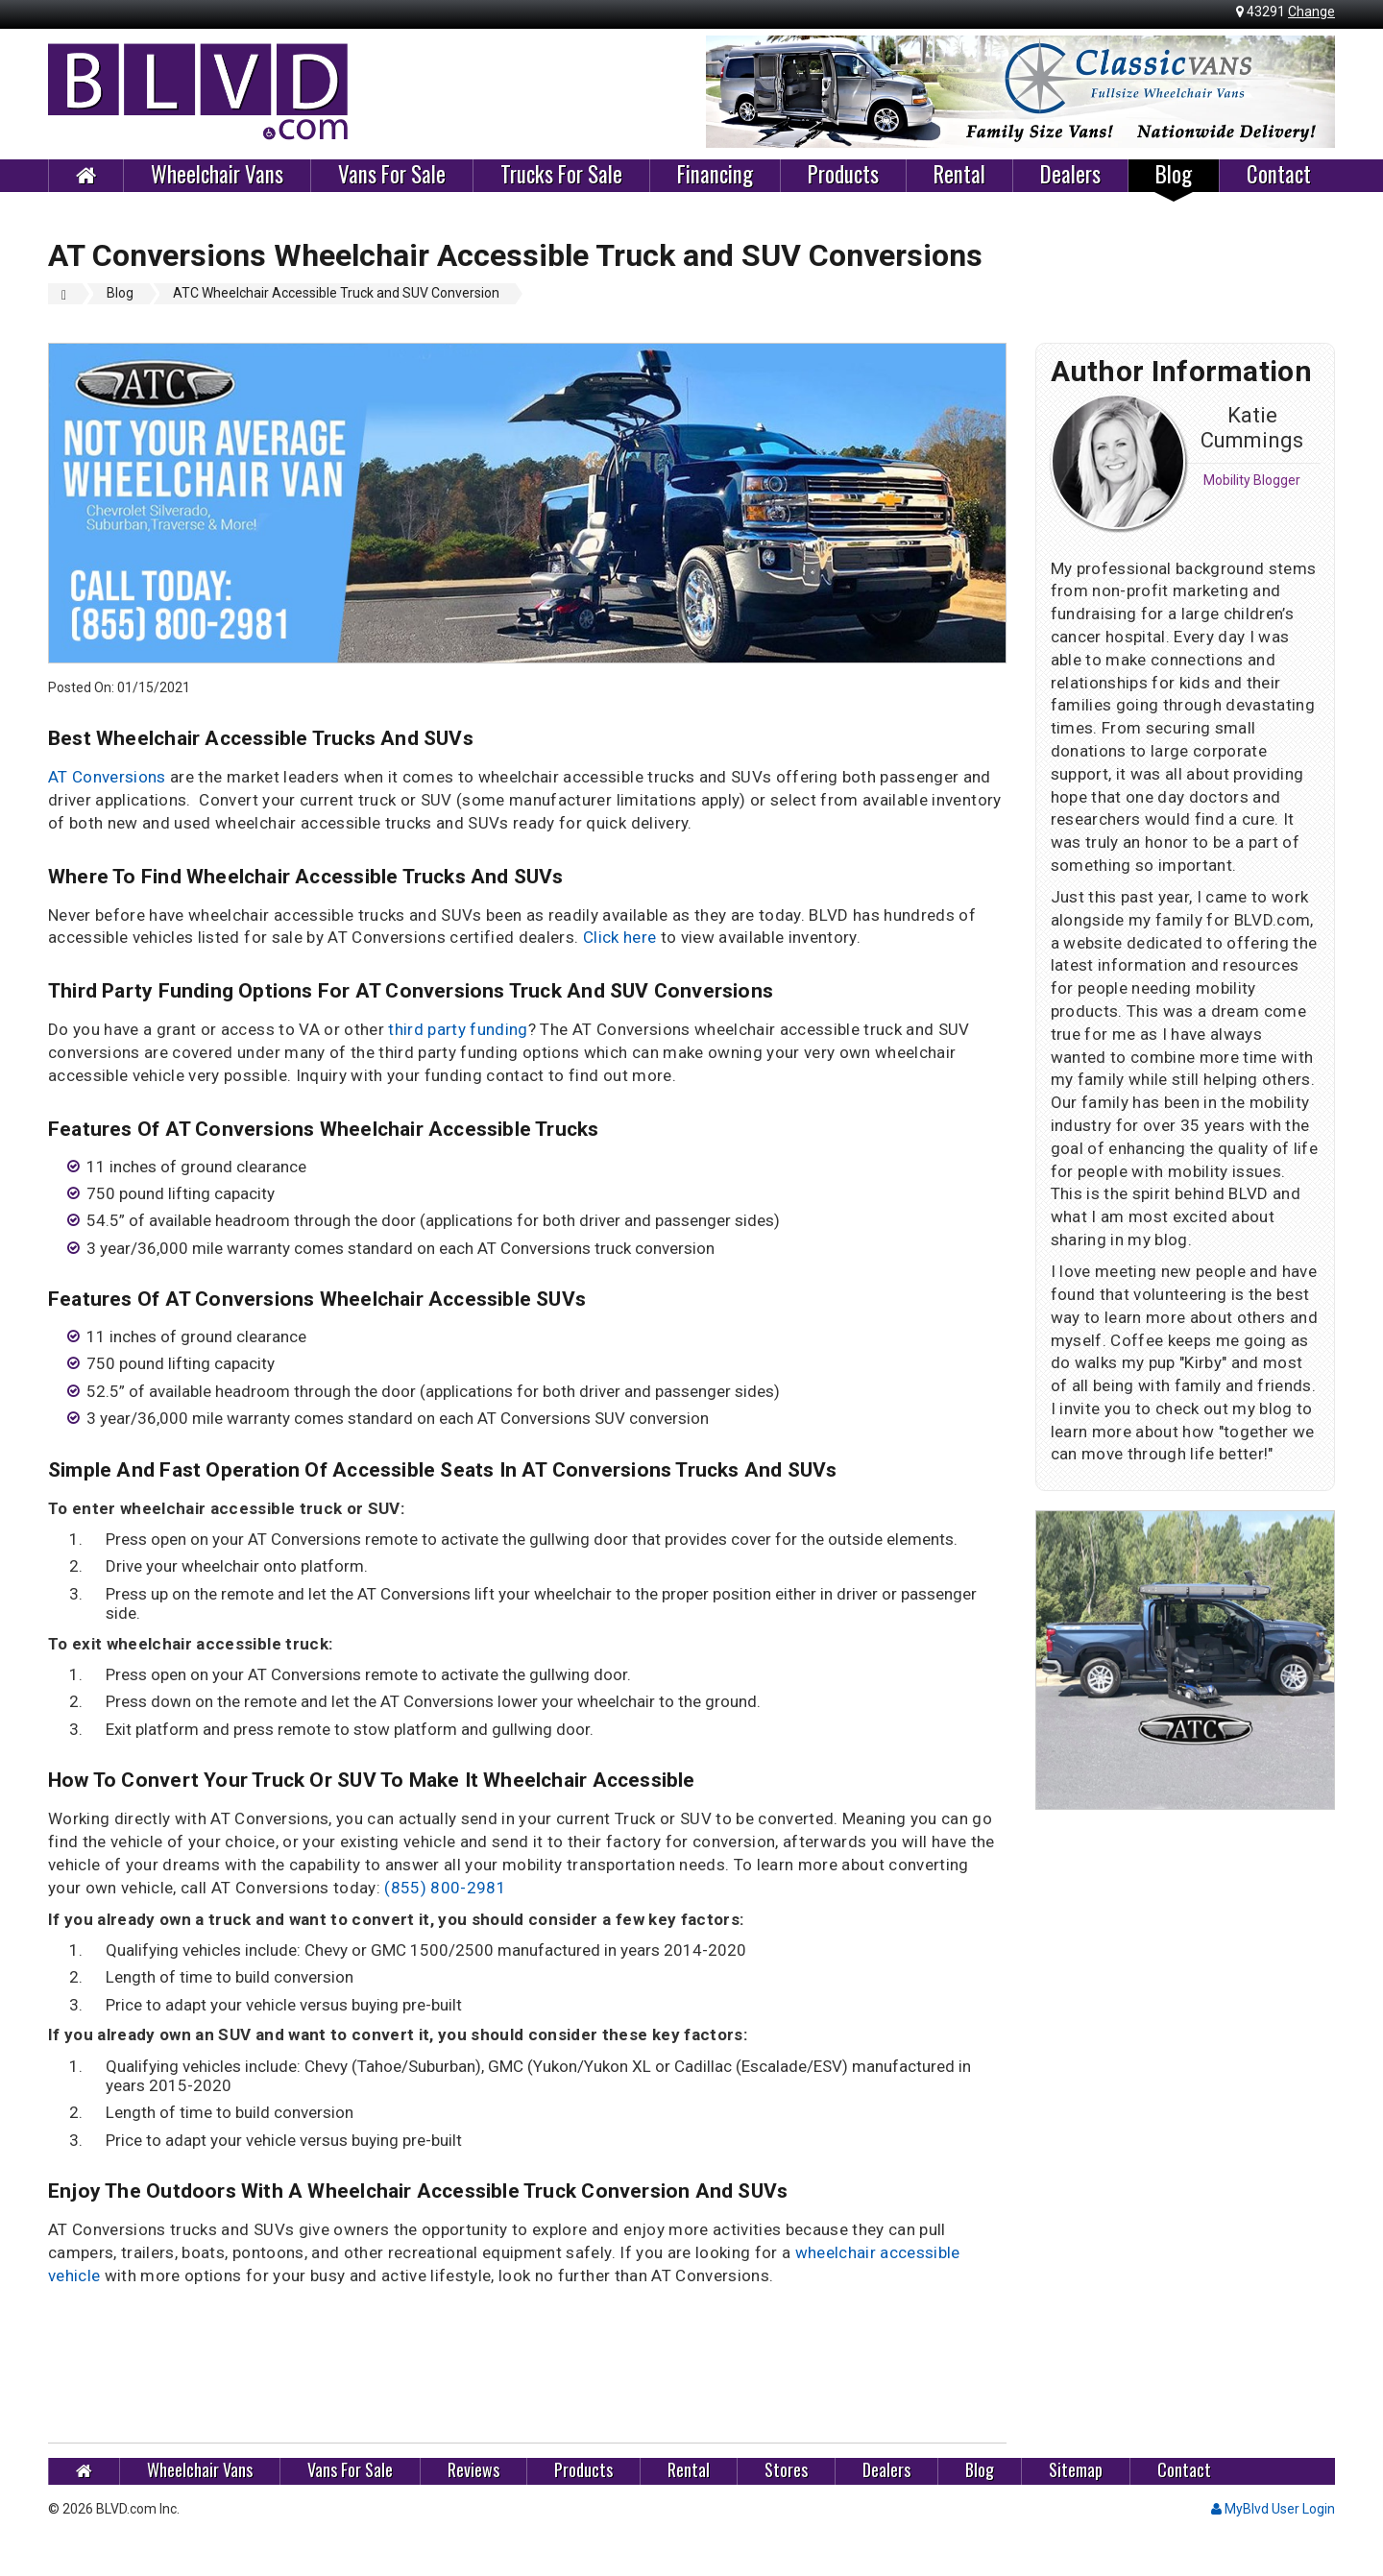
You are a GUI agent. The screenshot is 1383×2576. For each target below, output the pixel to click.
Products (843, 174)
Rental (959, 174)
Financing (715, 174)
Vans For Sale (392, 174)
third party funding (457, 1029)
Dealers (1070, 174)
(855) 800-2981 (445, 1887)
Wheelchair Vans (217, 174)
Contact (1279, 174)
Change (1311, 11)
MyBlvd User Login (1273, 2508)
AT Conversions (107, 776)
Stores (786, 2470)
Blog (1173, 174)
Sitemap (1076, 2470)
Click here (619, 937)
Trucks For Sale (561, 174)
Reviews (473, 2470)
